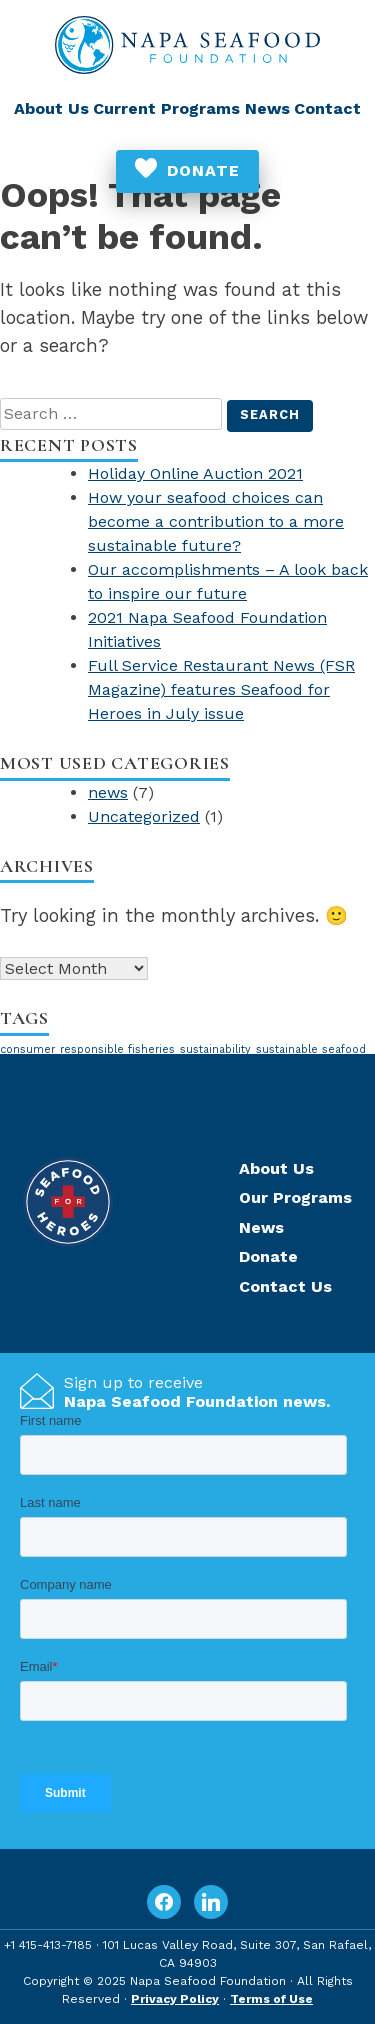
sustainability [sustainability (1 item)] (215, 1049)
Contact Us (285, 1286)
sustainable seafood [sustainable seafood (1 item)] (311, 1049)
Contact (327, 108)
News (267, 108)
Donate (203, 170)
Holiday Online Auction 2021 (195, 473)
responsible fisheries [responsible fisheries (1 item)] (117, 1049)
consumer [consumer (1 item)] (27, 1049)
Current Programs (166, 108)
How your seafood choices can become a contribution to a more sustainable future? (216, 521)
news (108, 792)
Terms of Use (271, 1999)
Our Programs (295, 1197)
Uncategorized (144, 816)
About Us (51, 108)
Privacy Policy (175, 1999)
